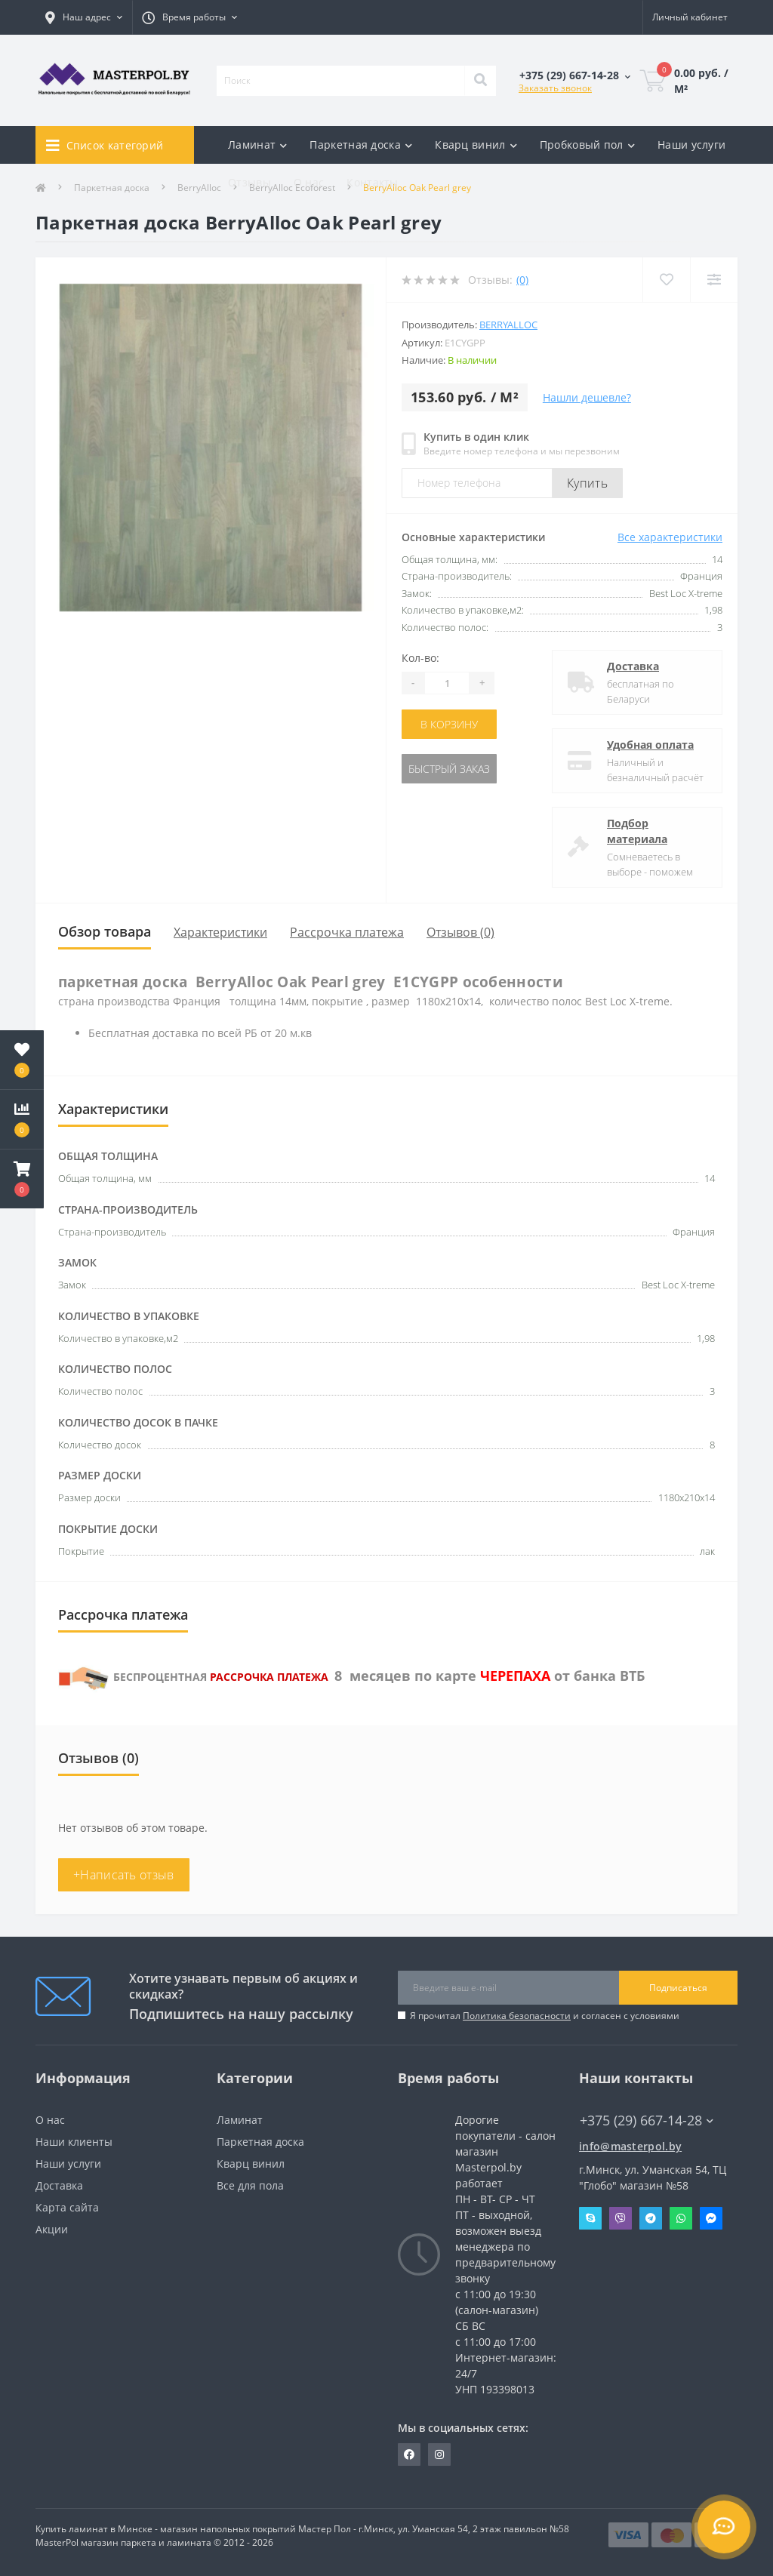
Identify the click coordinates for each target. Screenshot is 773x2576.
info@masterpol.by (630, 2146)
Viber (620, 2218)
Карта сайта (67, 2207)
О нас (309, 182)
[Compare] (714, 279)
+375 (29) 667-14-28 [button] (646, 2120)
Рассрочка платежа (347, 932)
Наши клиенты (73, 2141)
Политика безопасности (517, 2015)
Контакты (372, 182)
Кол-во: (420, 658)
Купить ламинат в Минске (93, 2528)
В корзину (449, 724)
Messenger (711, 2218)
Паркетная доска (260, 2141)
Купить (587, 483)
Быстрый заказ (449, 769)
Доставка (633, 666)
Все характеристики (669, 537)
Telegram (650, 2218)
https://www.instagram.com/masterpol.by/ (439, 2454)
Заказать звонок (555, 88)
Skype (590, 2218)
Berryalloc (508, 324)
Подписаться (678, 1987)
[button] (22, 1179)
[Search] (480, 81)
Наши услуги (691, 144)
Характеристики (220, 932)
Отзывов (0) (460, 932)
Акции (51, 2229)
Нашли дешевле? (587, 397)
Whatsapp (680, 2218)
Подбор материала (637, 831)
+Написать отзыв (123, 1875)
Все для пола (250, 2185)
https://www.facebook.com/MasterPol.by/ (409, 2454)
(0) (522, 279)
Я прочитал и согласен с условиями (544, 2015)
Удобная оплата (650, 744)
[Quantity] (447, 683)
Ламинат (240, 2120)
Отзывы (249, 182)
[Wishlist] (666, 279)
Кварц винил (251, 2163)
